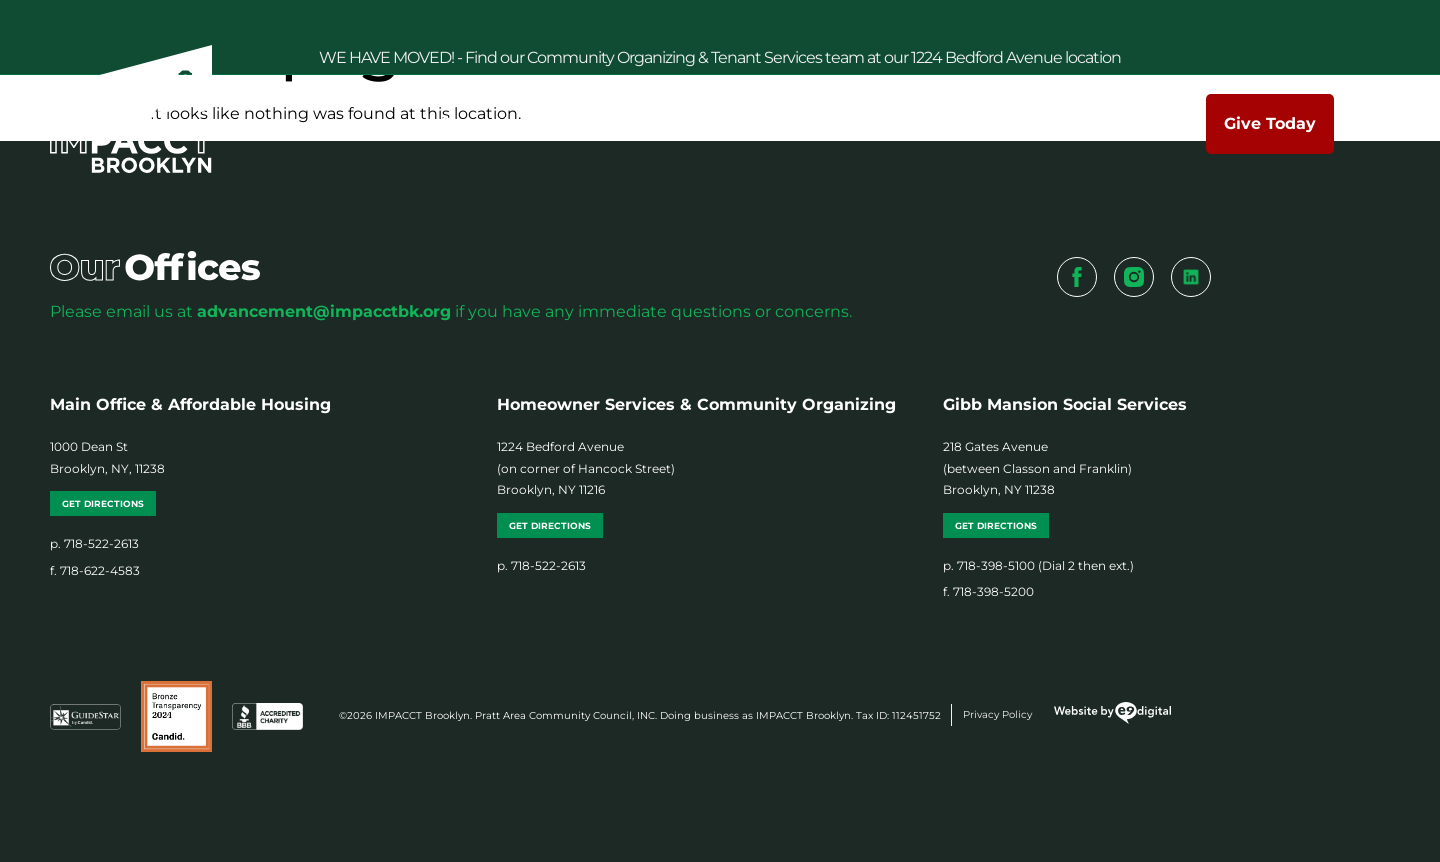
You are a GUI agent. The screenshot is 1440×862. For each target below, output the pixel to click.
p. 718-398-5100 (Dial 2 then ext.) (1038, 565)
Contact (1155, 123)
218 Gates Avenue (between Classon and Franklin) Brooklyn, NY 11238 (1037, 468)
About (526, 124)
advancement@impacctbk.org (324, 311)
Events (1048, 124)
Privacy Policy (997, 714)
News (950, 123)
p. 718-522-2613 (94, 543)
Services (641, 124)
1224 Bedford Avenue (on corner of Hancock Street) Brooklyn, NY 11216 (586, 468)
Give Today (1270, 123)
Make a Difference (806, 124)
